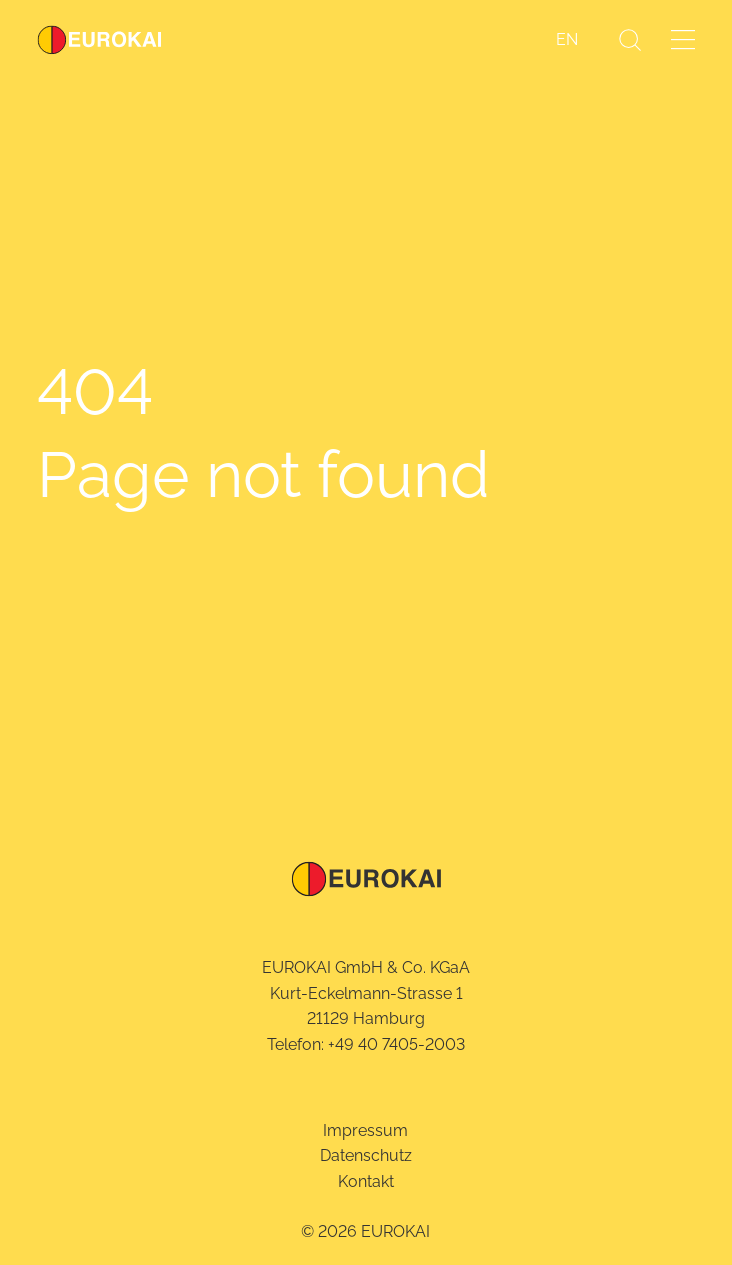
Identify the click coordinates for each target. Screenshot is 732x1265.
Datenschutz (366, 1155)
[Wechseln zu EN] (567, 40)
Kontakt (366, 1181)
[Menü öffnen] (683, 39)
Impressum (365, 1130)
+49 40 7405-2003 (396, 1044)
